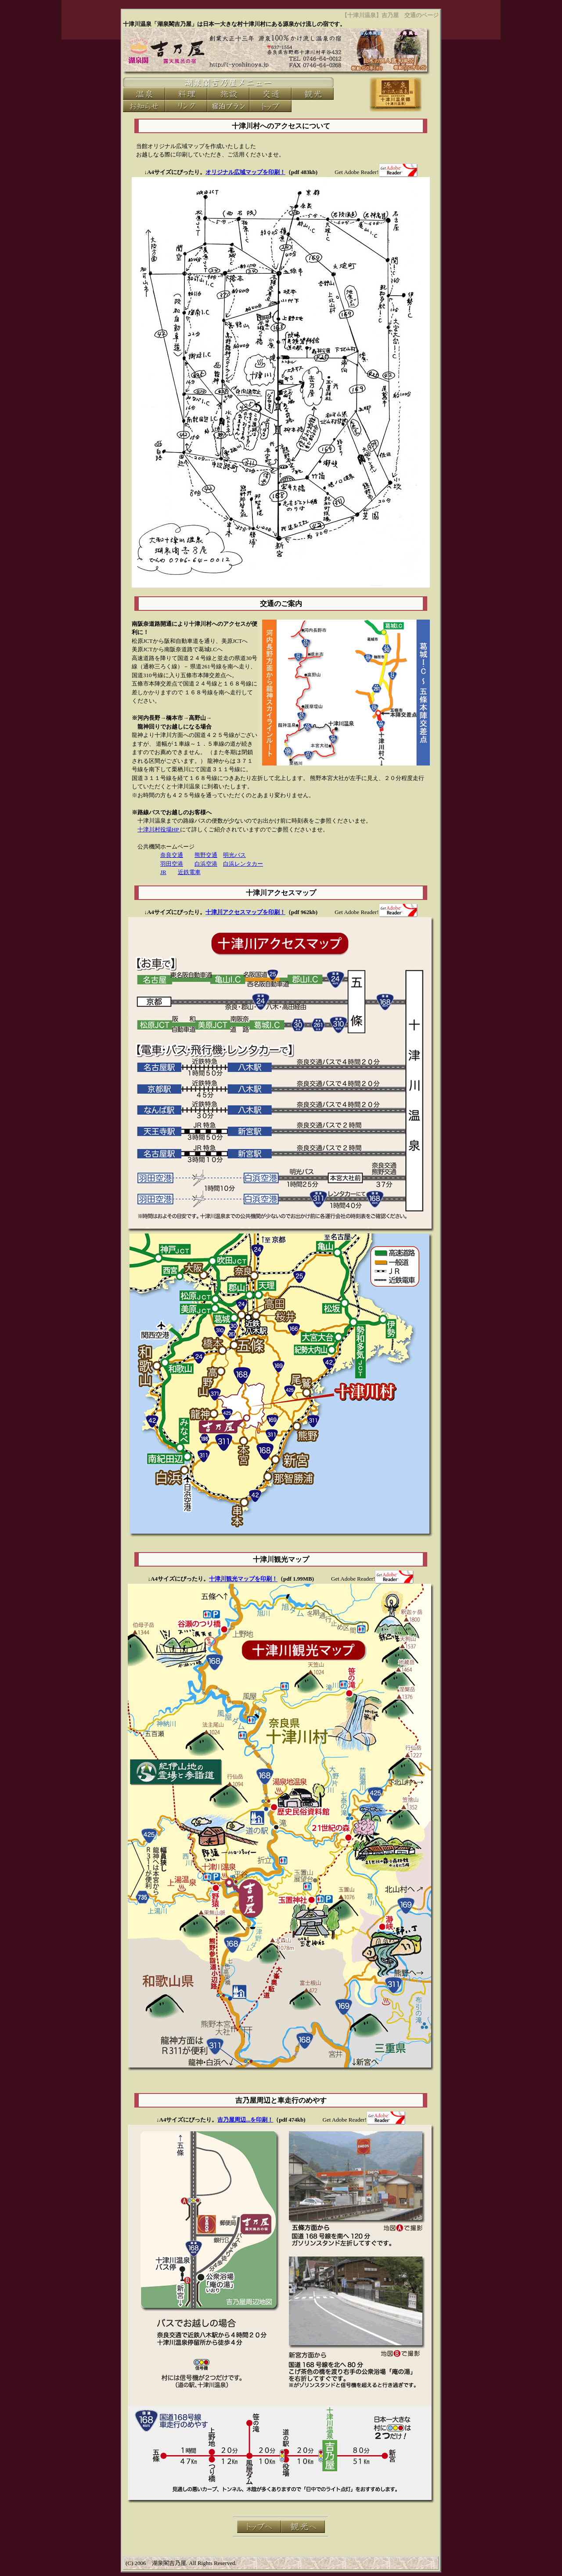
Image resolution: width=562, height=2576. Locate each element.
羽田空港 (171, 863)
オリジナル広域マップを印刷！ (245, 172)
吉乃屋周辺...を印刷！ (245, 2119)
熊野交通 (206, 855)
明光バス (234, 855)
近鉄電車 (189, 872)
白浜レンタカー (243, 863)
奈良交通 (171, 855)
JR (163, 872)
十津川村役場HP (158, 829)
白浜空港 (206, 863)
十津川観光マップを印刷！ (243, 1579)
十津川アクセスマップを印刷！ (245, 912)
